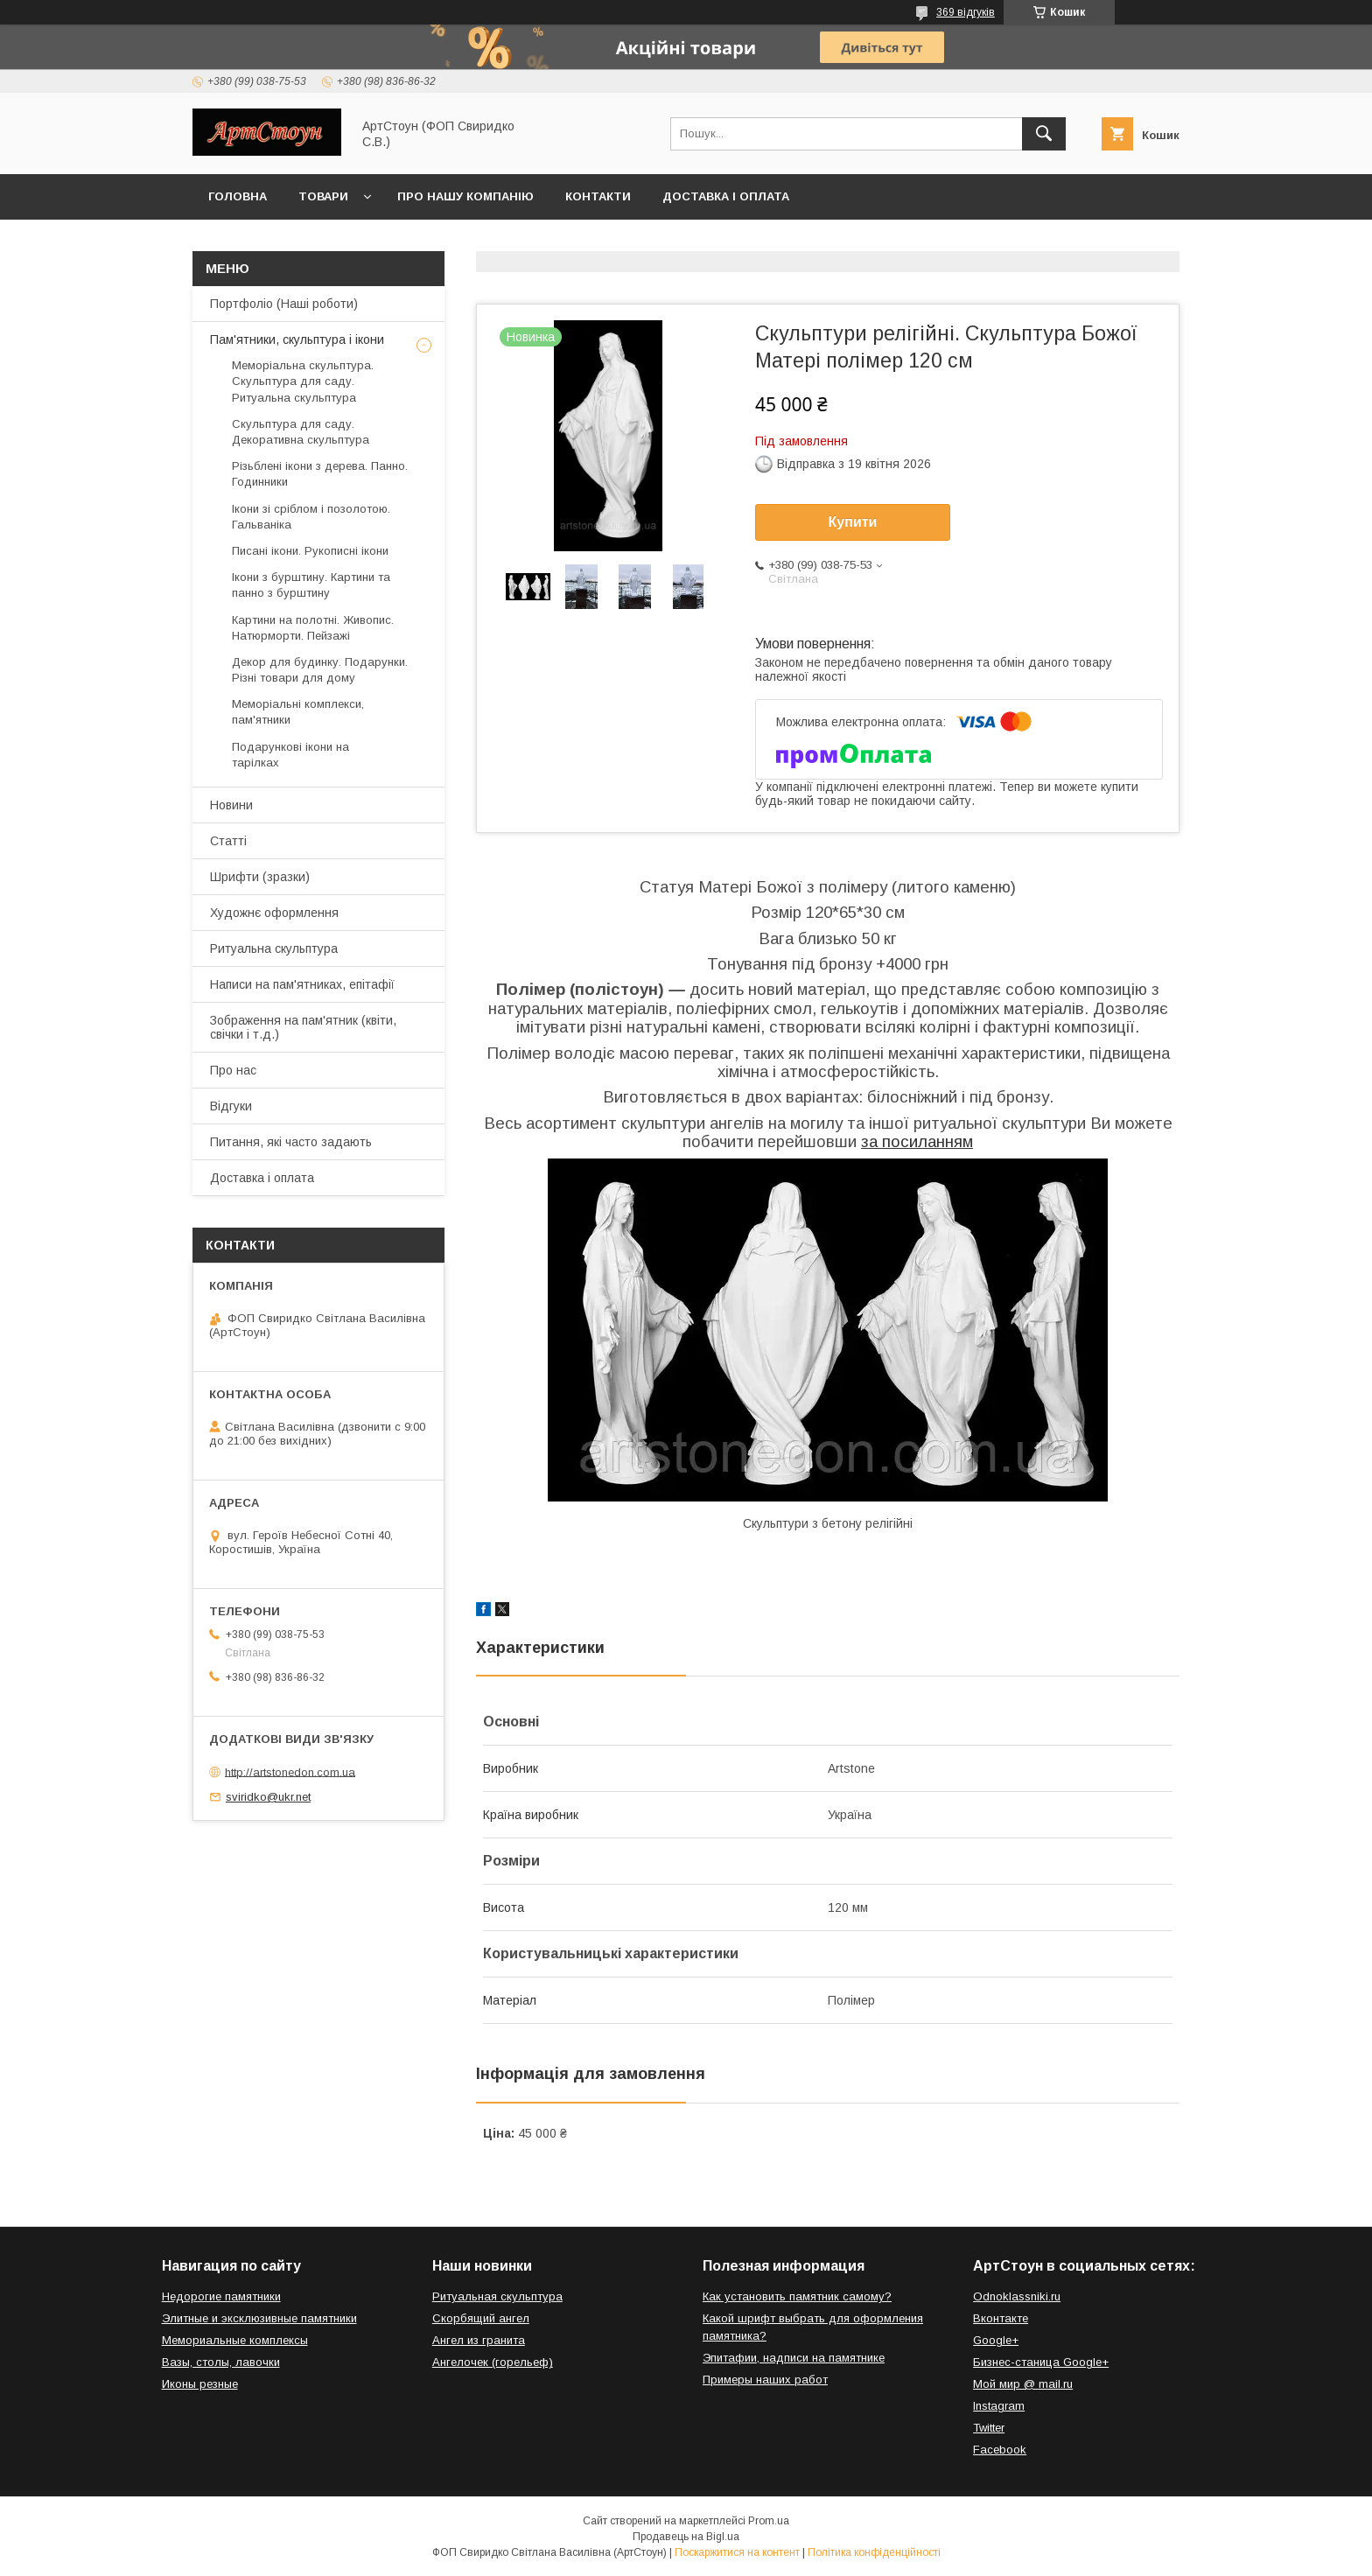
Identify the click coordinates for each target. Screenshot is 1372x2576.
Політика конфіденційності (874, 2552)
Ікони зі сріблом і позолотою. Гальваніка (311, 516)
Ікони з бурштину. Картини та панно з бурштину (311, 584)
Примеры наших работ (765, 2379)
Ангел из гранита (478, 2340)
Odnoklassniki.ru (1016, 2296)
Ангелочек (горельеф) (492, 2362)
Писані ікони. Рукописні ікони (310, 550)
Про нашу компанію (465, 196)
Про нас (233, 1070)
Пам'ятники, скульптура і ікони (297, 339)
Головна (237, 196)
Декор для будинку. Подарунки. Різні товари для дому (320, 669)
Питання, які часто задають (291, 1142)
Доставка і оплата (725, 196)
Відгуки (231, 1106)
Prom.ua (768, 2521)
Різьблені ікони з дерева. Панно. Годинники (320, 473)
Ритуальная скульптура (497, 2296)
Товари (323, 196)
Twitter (988, 2427)
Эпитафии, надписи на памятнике (794, 2357)
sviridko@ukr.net (268, 1796)
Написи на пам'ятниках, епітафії (302, 984)
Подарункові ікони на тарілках (290, 754)
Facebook (999, 2449)
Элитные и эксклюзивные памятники (259, 2318)
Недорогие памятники (221, 2296)
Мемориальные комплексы (235, 2340)
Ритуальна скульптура (274, 949)
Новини (231, 805)
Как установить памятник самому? (797, 2296)
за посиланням (917, 1141)
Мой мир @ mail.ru (1023, 2383)
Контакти (598, 196)
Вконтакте (1000, 2318)
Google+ (995, 2340)
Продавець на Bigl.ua (686, 2536)
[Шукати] (1044, 133)
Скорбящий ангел (480, 2318)
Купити (853, 521)
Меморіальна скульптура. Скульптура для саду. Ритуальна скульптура (303, 381)
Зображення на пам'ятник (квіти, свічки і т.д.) (303, 1027)
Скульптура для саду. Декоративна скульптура (300, 431)
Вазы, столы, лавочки (221, 2362)
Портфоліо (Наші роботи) (284, 304)
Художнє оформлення (274, 913)
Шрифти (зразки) (260, 877)
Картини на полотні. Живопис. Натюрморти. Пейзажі (313, 627)
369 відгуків (965, 12)
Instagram (999, 2405)
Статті (228, 841)
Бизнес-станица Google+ (1041, 2362)
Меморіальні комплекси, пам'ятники (298, 711)
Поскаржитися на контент (737, 2552)
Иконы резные (200, 2383)
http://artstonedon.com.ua (290, 1771)
